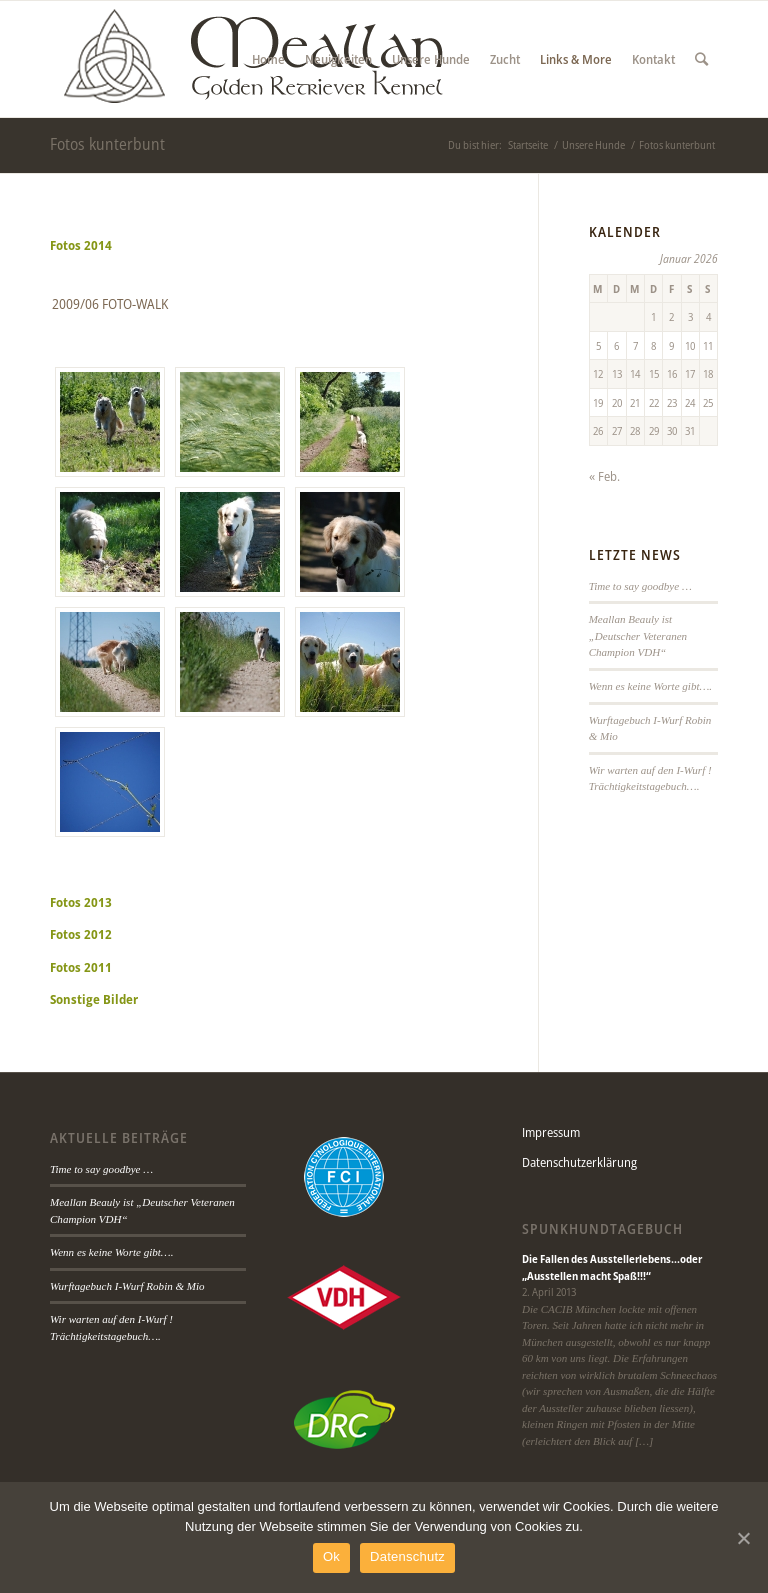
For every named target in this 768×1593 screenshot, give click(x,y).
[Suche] (701, 59)
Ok (331, 1556)
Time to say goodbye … (640, 586)
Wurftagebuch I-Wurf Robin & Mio (127, 1286)
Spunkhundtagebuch (602, 1229)
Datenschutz (407, 1556)
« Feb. (604, 476)
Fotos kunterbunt (107, 144)
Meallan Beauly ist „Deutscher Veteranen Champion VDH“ (638, 635)
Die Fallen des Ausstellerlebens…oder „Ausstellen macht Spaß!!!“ (612, 1267)
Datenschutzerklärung (579, 1162)
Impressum (551, 1132)
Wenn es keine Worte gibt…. (650, 686)
